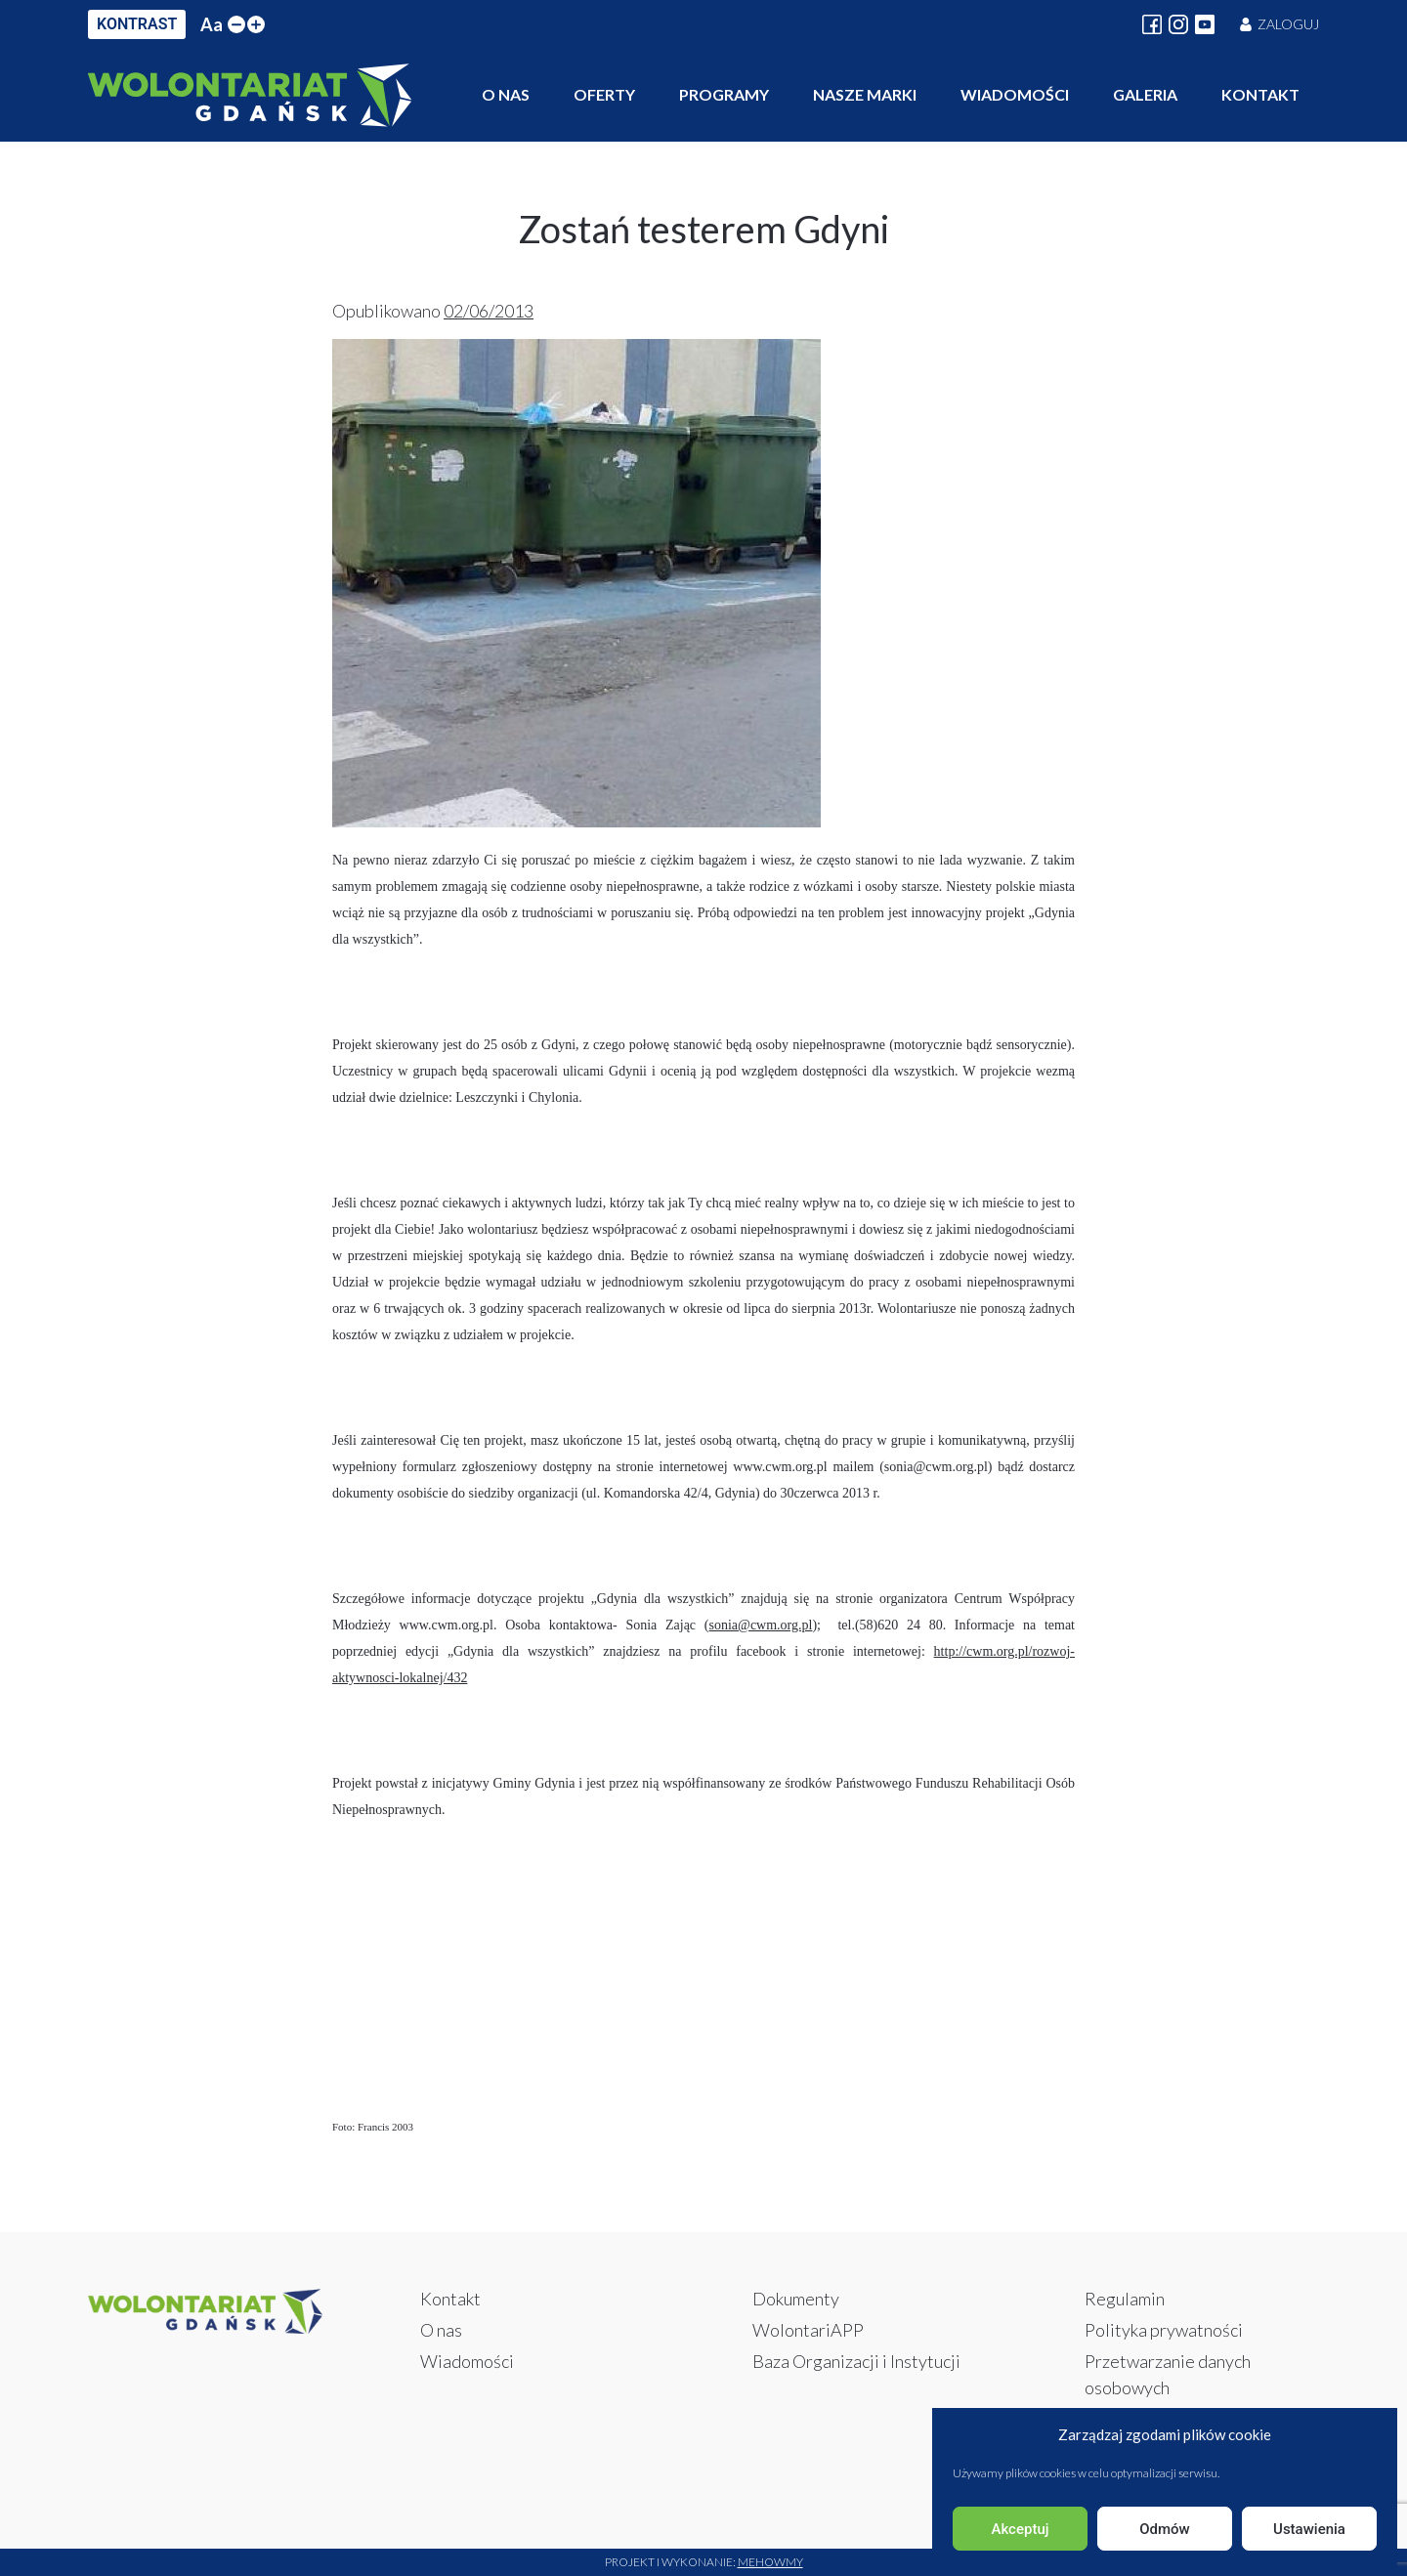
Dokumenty (795, 2298)
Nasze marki (865, 94)
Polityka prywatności (1164, 2330)
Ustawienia (1309, 2529)
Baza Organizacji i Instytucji (856, 2361)
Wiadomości (1014, 94)
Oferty (604, 94)
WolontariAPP (808, 2330)
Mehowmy (770, 2562)
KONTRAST (137, 24)
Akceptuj (1019, 2529)
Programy (724, 94)
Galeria (1145, 94)
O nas (506, 94)
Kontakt (1260, 94)
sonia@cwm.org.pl (760, 1625)
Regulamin (1125, 2298)
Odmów (1164, 2529)
